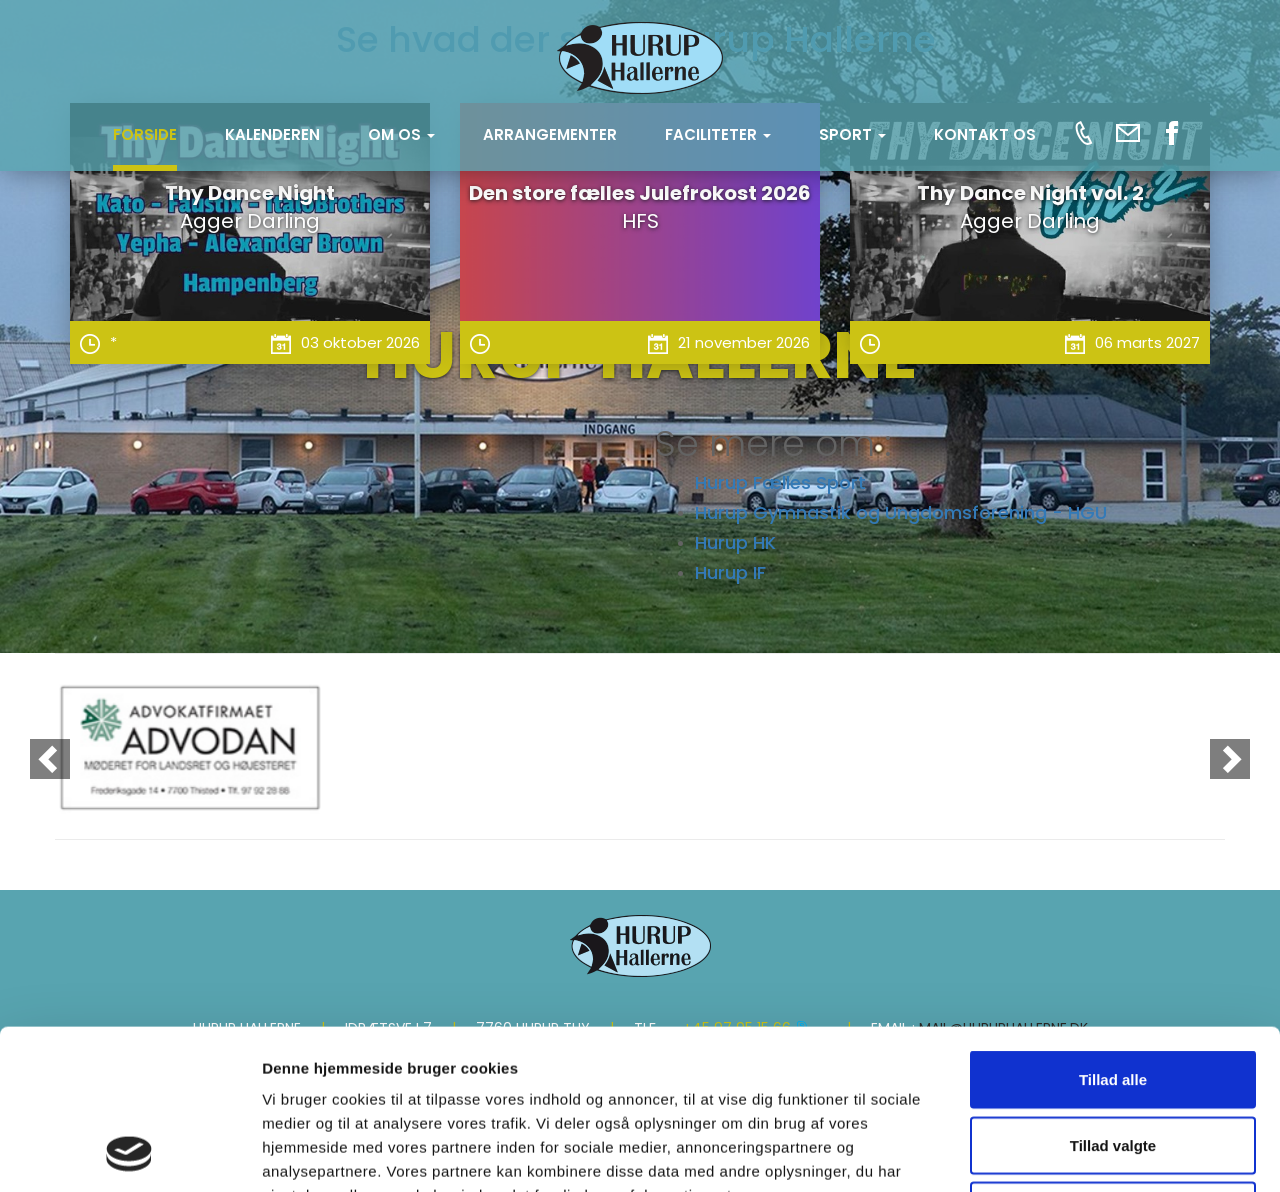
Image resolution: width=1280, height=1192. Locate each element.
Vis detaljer (1039, 1152)
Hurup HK (735, 542)
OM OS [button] (401, 134)
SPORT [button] (852, 134)
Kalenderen (272, 134)
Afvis (1113, 1060)
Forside (145, 134)
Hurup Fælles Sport (780, 482)
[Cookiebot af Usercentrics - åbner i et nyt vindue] (129, 1153)
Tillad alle (1113, 929)
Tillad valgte (1113, 995)
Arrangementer (550, 134)
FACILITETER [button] (718, 134)
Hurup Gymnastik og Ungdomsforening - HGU (901, 512)
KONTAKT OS (985, 134)
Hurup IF (730, 572)
